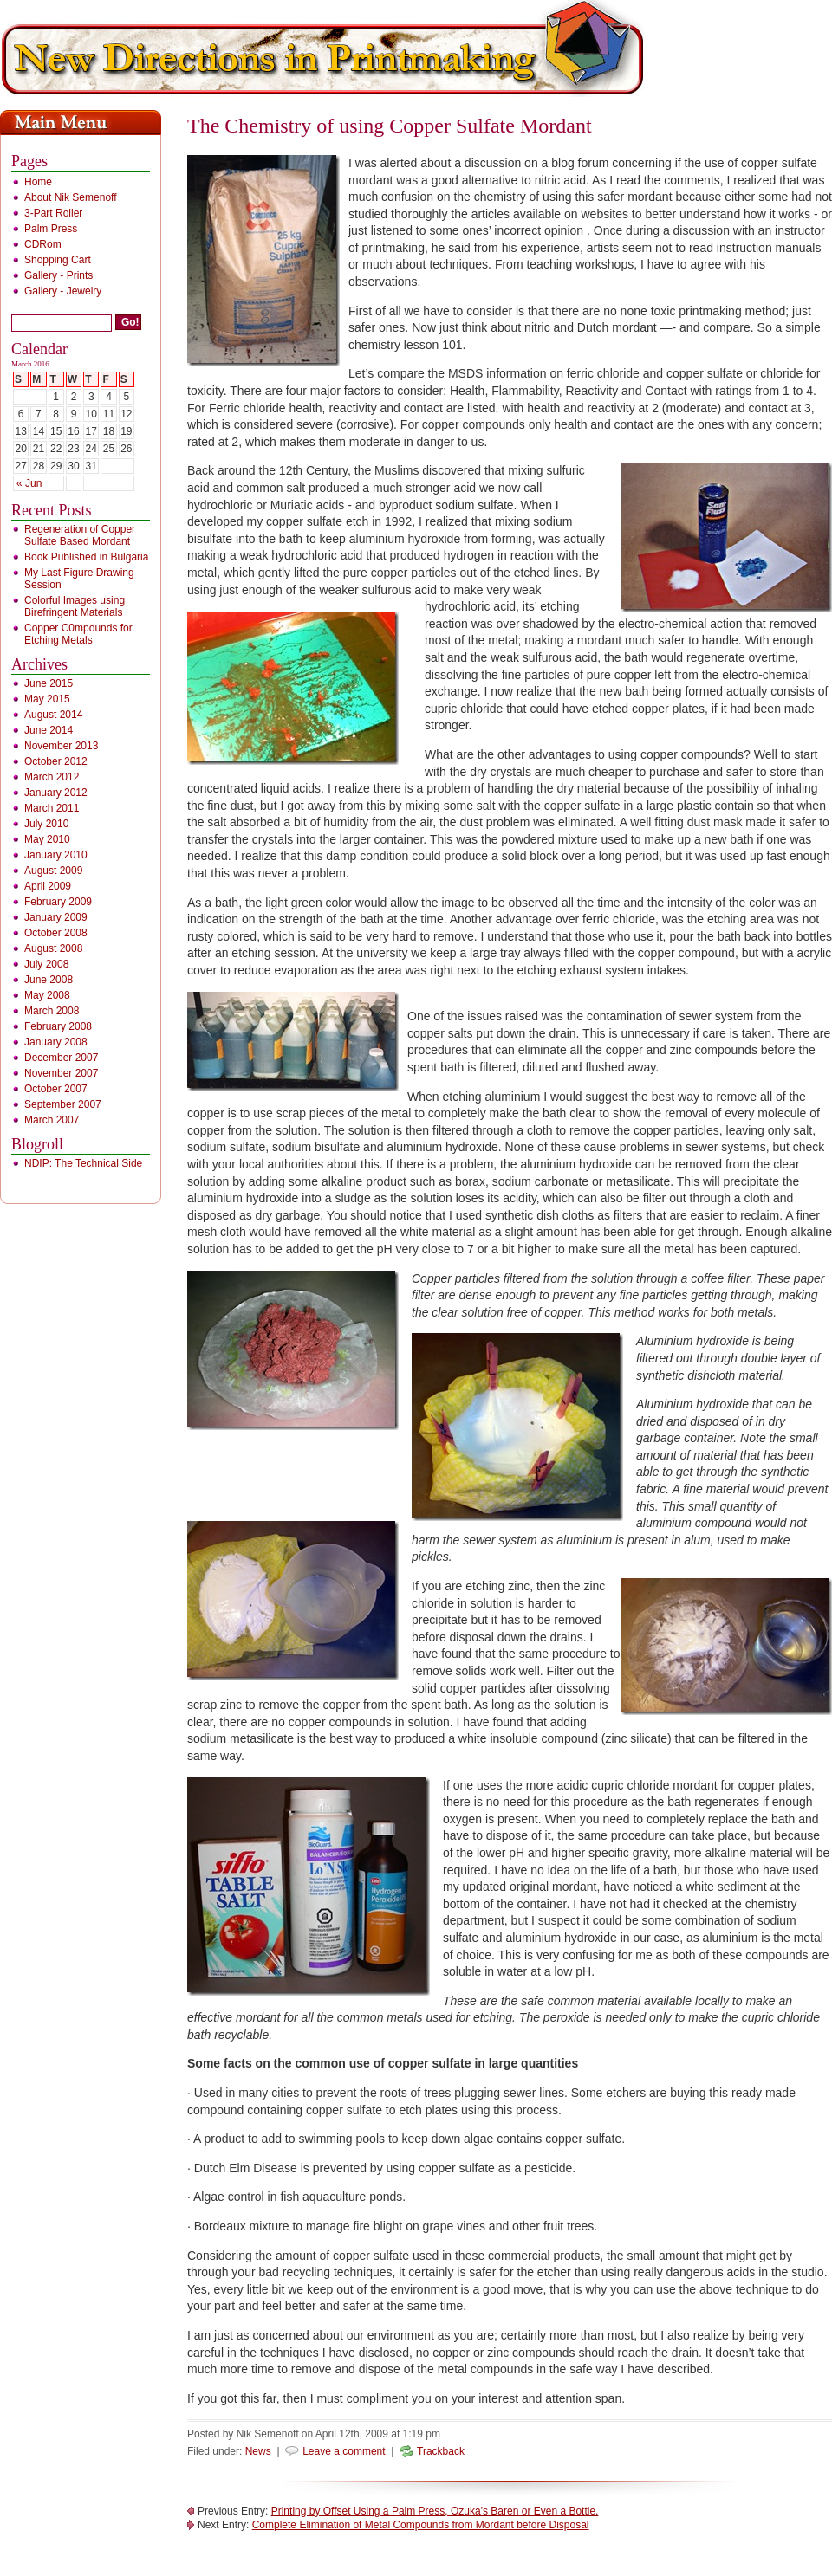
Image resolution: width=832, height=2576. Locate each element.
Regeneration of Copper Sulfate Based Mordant (79, 535)
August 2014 (53, 715)
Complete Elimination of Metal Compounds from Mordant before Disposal (420, 2525)
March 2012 (51, 777)
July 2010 (46, 824)
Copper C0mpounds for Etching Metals (78, 634)
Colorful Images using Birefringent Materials (74, 606)
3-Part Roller (53, 213)
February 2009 (58, 902)
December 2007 (61, 1058)
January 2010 (56, 855)
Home (38, 182)
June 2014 (48, 730)
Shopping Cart (57, 260)
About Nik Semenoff (70, 197)
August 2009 (53, 870)
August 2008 (53, 948)
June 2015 (48, 683)
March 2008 (51, 1011)
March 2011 (51, 808)
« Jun (29, 483)
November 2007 (61, 1073)
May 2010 (47, 839)
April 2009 (47, 886)
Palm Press (50, 229)
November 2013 (61, 746)
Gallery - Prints (58, 275)
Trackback (441, 2451)
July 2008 (46, 964)
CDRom (43, 244)
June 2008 (48, 980)
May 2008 (47, 995)
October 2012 (56, 761)
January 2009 (56, 917)
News (258, 2451)
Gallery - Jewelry (62, 291)
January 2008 (56, 1042)
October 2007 (56, 1089)
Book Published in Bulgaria (86, 557)
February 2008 (58, 1026)
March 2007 (51, 1120)
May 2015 (47, 699)
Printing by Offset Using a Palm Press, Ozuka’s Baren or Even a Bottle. (435, 2511)
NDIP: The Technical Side (83, 1163)
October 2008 (56, 933)
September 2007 (62, 1104)
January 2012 (56, 792)
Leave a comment (343, 2451)
